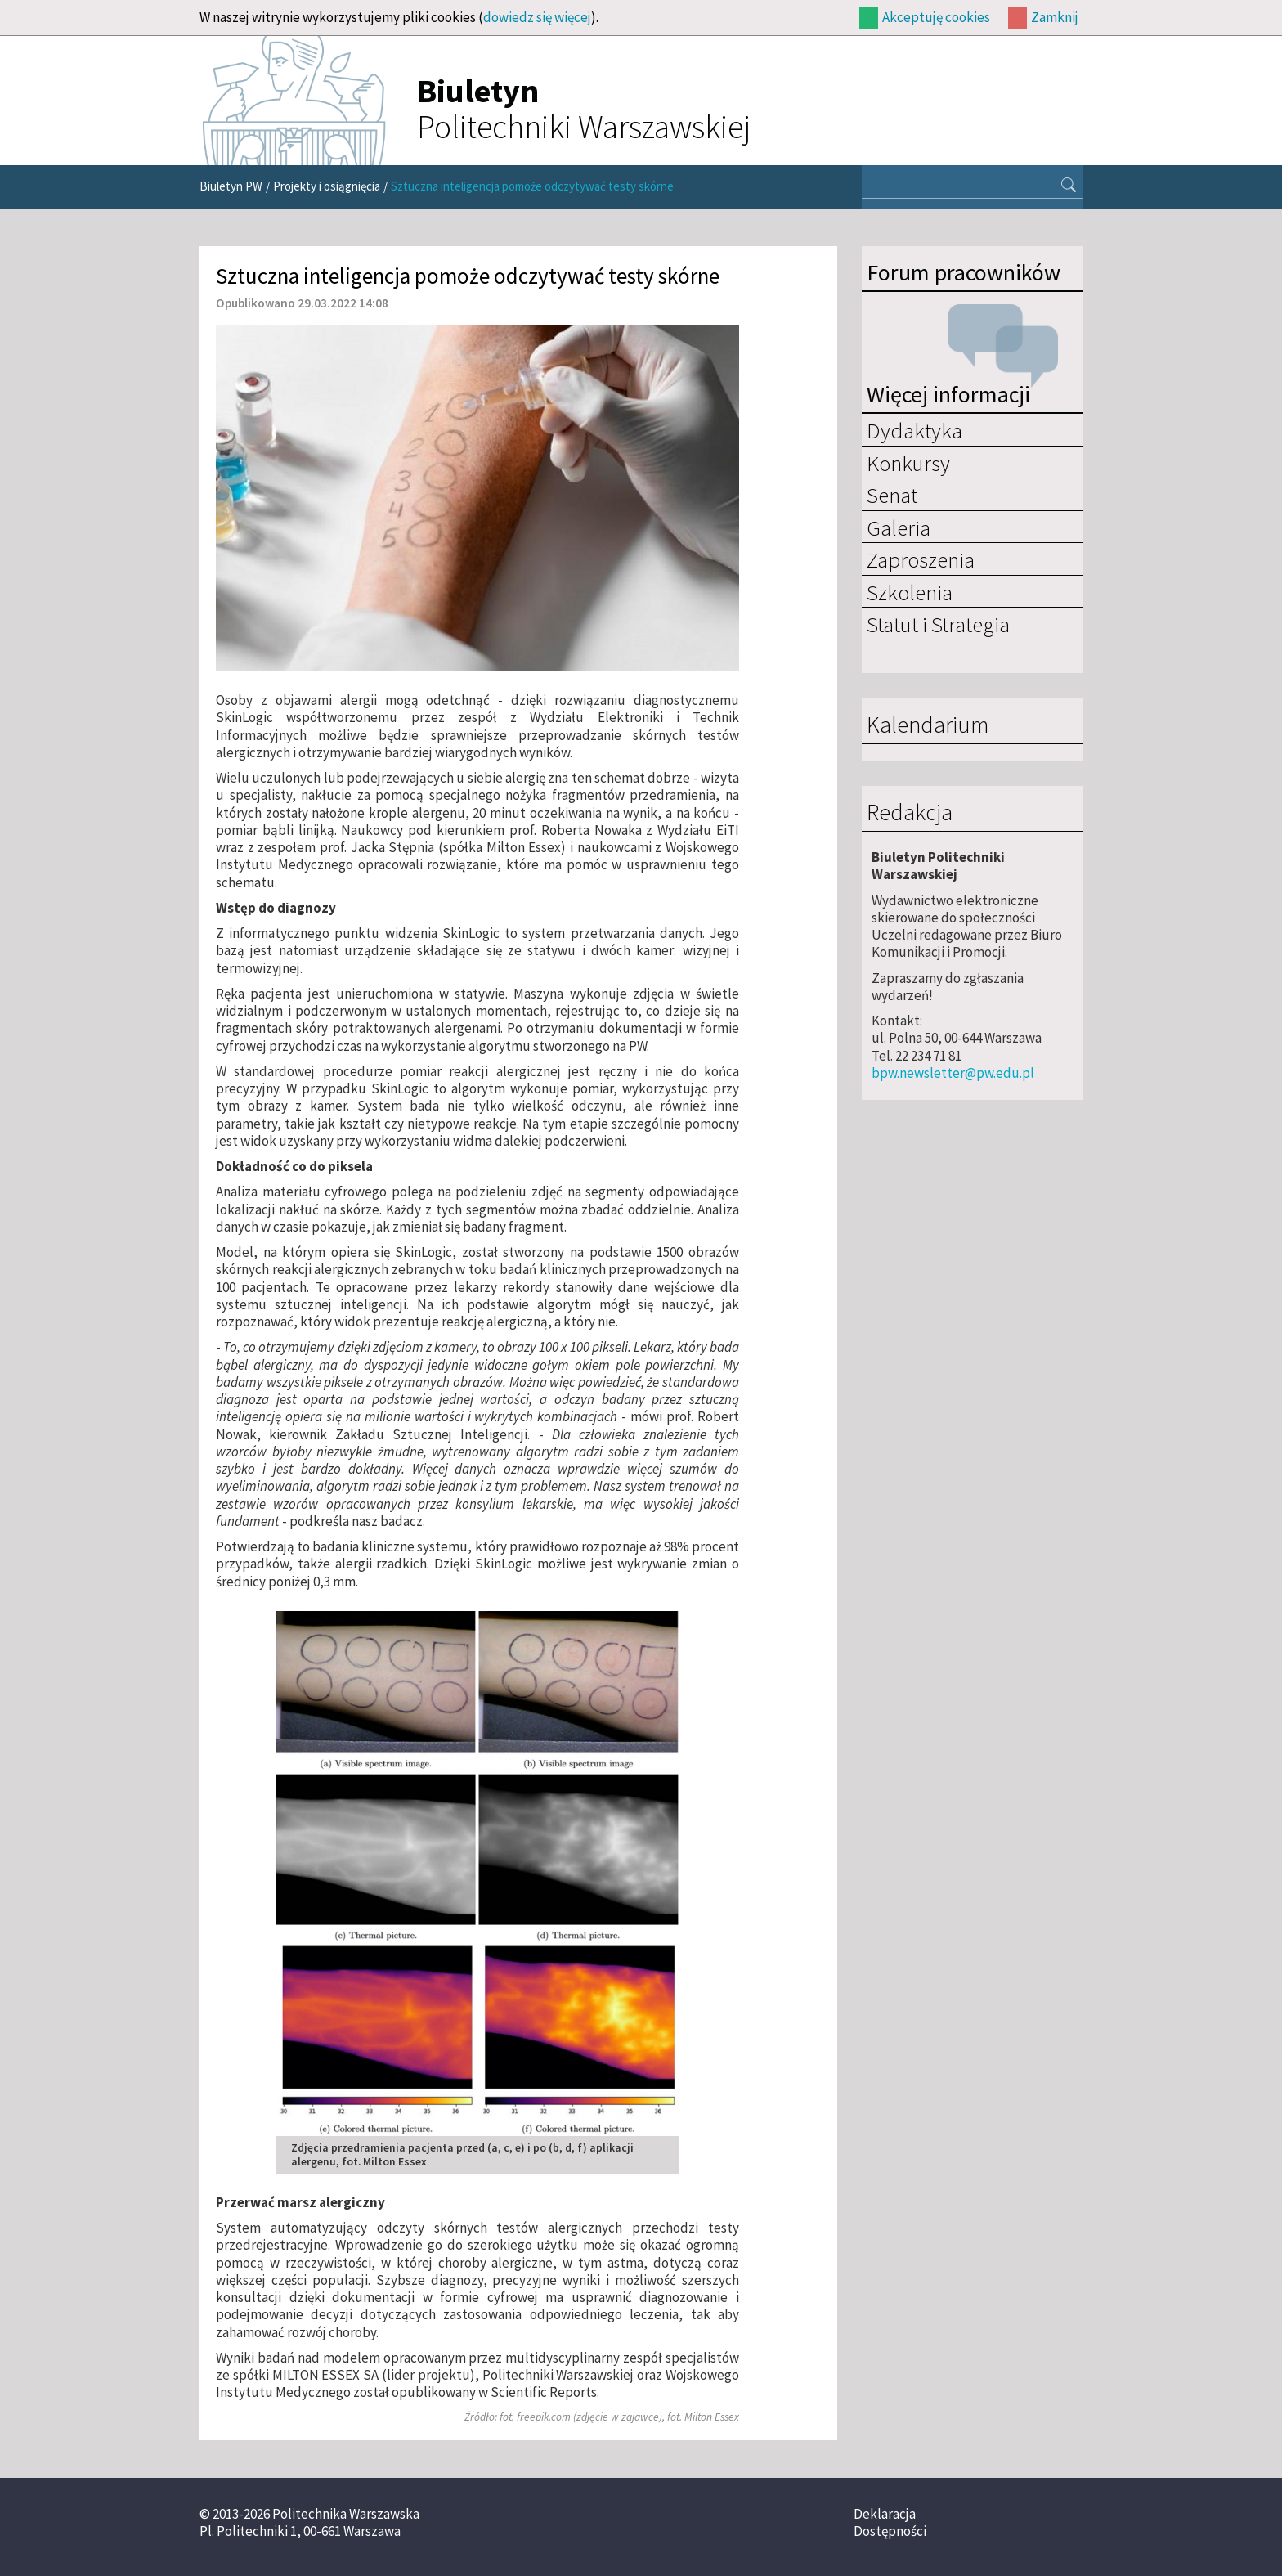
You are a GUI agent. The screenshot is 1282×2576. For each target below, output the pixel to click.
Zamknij (1054, 17)
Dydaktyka (914, 430)
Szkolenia (910, 592)
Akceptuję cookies (936, 17)
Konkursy (908, 463)
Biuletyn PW (230, 186)
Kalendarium (927, 725)
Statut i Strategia (938, 624)
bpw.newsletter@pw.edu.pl (953, 1073)
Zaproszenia (921, 559)
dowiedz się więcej (537, 17)
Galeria (898, 527)
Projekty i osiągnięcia (326, 186)
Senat (892, 495)
